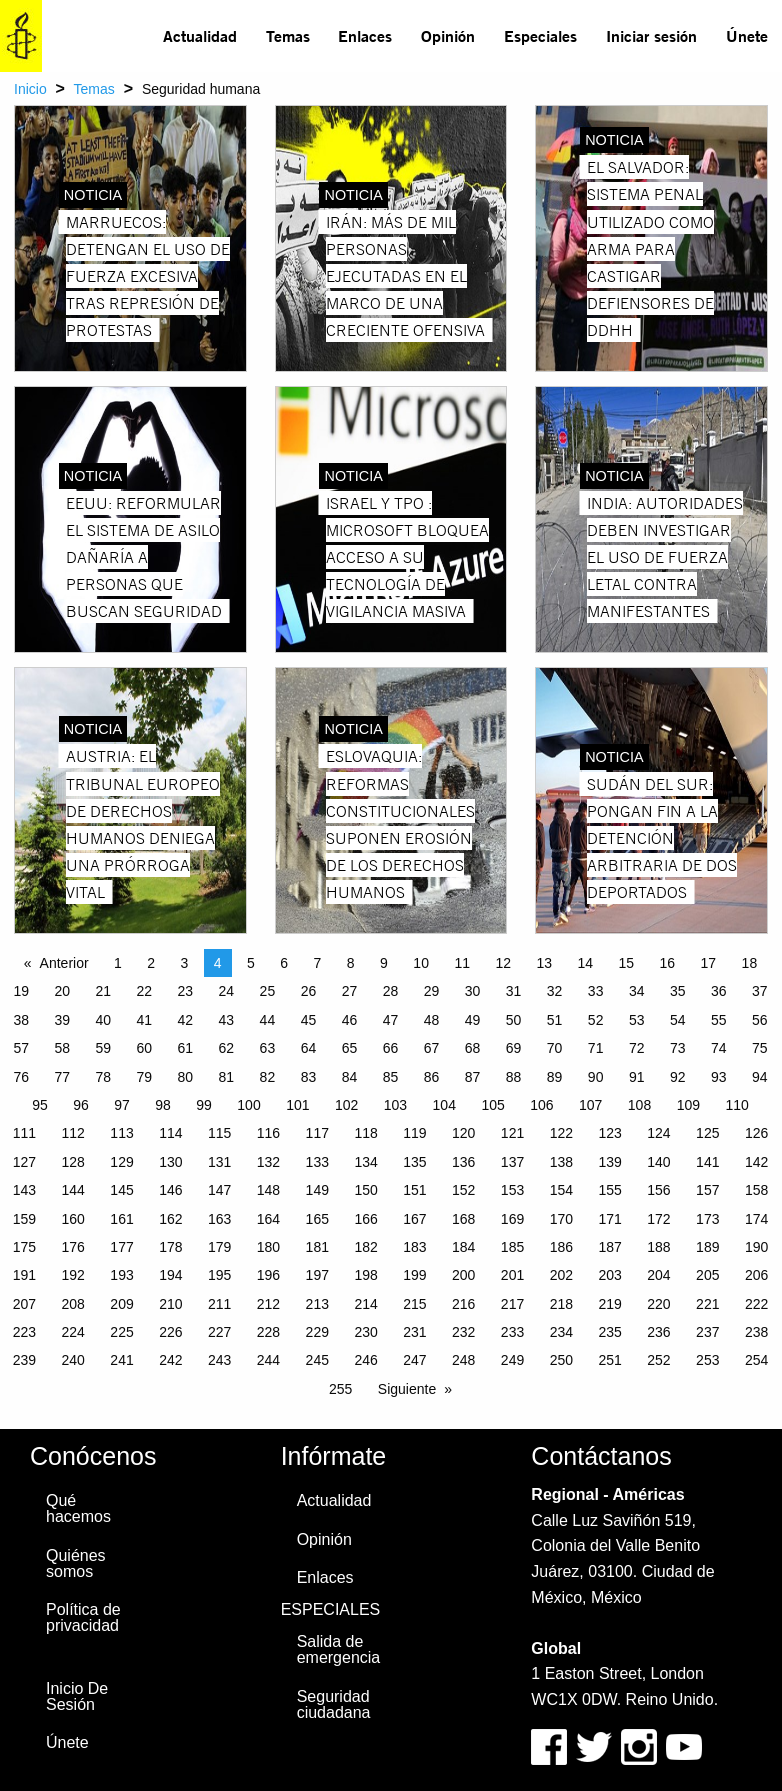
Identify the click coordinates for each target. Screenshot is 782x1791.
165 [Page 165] (317, 1219)
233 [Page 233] (512, 1332)
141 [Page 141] (707, 1162)
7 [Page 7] (318, 963)
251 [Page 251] (609, 1360)
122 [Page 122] (561, 1133)
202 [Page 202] (561, 1275)
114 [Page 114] (170, 1133)
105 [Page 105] (492, 1105)
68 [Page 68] (473, 1048)
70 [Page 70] (555, 1048)
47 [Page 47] (391, 1020)
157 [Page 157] (707, 1190)
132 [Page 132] (268, 1162)
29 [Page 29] (432, 991)
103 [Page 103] (395, 1105)
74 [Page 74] (719, 1048)
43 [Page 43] (227, 1020)
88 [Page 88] (514, 1077)
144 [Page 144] (73, 1190)
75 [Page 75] (760, 1048)
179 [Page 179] (219, 1247)
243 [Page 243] (219, 1360)
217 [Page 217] (512, 1304)
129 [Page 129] (121, 1162)
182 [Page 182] (365, 1247)
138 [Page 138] (561, 1162)
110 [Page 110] (736, 1105)
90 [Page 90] (596, 1077)
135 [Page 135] (414, 1162)
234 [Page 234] (561, 1332)
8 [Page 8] (351, 963)
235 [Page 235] (609, 1332)
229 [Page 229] (317, 1332)
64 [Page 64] (309, 1048)
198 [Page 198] (365, 1275)
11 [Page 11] (462, 963)
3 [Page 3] (185, 963)
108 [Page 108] (639, 1105)
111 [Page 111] (24, 1133)
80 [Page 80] (186, 1077)
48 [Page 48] (432, 1020)
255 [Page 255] (340, 1389)
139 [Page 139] (609, 1162)
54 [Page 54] (678, 1020)
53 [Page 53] (637, 1020)
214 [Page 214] (365, 1304)
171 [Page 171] (609, 1219)
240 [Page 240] (73, 1360)
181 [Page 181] (317, 1247)
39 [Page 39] (62, 1020)
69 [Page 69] (514, 1048)
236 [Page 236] (658, 1332)
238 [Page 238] (756, 1332)
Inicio (30, 89)
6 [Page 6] (284, 963)
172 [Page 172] (658, 1219)
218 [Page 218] (561, 1304)
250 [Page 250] (561, 1360)
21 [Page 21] (103, 991)
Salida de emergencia (339, 1649)
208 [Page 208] (73, 1304)
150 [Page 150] (365, 1190)
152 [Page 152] (463, 1190)
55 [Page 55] (719, 1020)
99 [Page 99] (204, 1105)
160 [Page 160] (73, 1219)
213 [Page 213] (317, 1304)
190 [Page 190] (756, 1247)
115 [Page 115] (219, 1133)
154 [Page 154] (561, 1190)
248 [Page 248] (463, 1360)
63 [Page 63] (268, 1048)
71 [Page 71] (596, 1048)
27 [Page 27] (350, 991)
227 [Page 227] (219, 1332)
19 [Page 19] (21, 991)
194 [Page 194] (170, 1275)
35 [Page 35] (678, 991)
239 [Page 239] (24, 1360)
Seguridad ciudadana (334, 1704)
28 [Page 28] (391, 991)
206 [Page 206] (756, 1275)
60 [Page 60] (145, 1048)
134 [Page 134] (365, 1162)
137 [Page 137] (512, 1162)
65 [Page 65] (350, 1048)
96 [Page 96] (81, 1105)
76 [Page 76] (21, 1077)
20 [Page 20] (62, 991)
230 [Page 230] (365, 1332)
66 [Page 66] (391, 1048)
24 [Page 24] (227, 991)
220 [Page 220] (658, 1304)
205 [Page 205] (707, 1275)
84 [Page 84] (350, 1077)
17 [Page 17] (709, 963)
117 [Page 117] (317, 1133)
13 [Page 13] (544, 963)
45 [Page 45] (309, 1020)
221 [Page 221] (707, 1304)
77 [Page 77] (62, 1077)
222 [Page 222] (756, 1304)
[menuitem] (200, 36)
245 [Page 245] (317, 1360)
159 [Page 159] (24, 1219)
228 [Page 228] (268, 1332)
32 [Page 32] (555, 991)
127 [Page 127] (24, 1162)
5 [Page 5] (251, 963)
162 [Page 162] (170, 1219)
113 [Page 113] (121, 1133)
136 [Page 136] (463, 1162)
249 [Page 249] (512, 1360)
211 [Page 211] (219, 1304)
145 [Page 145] (121, 1190)
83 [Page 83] (309, 1077)
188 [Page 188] (658, 1247)
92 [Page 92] (678, 1077)
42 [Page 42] (186, 1020)
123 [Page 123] (609, 1133)
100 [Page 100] (248, 1105)
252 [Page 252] (658, 1360)
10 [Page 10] (421, 963)
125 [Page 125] (707, 1133)
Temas (288, 35)
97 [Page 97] (122, 1105)
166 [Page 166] (365, 1219)
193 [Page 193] (121, 1275)
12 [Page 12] (503, 963)
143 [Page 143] (24, 1190)
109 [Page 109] (688, 1105)
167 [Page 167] (414, 1219)
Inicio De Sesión (77, 1696)
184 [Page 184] (463, 1247)
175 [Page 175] (24, 1247)
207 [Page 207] (24, 1304)
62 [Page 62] (227, 1048)
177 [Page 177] (121, 1247)
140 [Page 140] (658, 1162)
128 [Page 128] (73, 1162)
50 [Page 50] (514, 1020)
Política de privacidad (83, 1617)
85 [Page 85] (391, 1077)
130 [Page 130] (170, 1162)
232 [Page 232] (463, 1332)
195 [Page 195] (219, 1275)
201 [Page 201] (512, 1275)
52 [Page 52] (596, 1020)
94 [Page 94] (760, 1077)
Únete (747, 35)
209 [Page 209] (121, 1304)
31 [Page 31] (514, 991)
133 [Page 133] (317, 1162)
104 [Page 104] (444, 1105)
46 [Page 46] (350, 1020)
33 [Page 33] (596, 991)
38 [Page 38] (21, 1020)
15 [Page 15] (627, 963)
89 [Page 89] (555, 1077)
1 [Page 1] (118, 963)
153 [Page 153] (512, 1190)
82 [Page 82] (268, 1077)
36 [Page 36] (719, 991)
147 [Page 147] (219, 1190)
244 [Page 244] (268, 1360)
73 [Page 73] (678, 1048)
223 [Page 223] (24, 1332)
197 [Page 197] (317, 1275)
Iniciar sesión (651, 35)
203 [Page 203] (609, 1275)
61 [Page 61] (186, 1048)
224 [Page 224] (73, 1332)
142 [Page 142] (756, 1162)
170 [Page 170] (561, 1219)
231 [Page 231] (414, 1332)
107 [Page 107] (590, 1105)
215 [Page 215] (414, 1304)
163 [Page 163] (219, 1219)
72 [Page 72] (637, 1048)
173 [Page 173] (707, 1219)
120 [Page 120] (463, 1133)
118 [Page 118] (365, 1133)
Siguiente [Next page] (407, 1389)
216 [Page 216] (463, 1304)
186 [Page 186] (561, 1247)
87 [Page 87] (473, 1077)
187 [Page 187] (609, 1247)
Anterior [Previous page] (64, 963)
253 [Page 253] (707, 1360)
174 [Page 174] (756, 1219)
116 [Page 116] (268, 1133)
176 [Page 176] (73, 1247)
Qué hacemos (78, 1508)
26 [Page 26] (309, 991)
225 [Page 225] (121, 1332)
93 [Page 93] (719, 1077)
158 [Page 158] (756, 1190)
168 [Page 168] (463, 1219)
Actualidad (200, 35)
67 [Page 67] (432, 1048)
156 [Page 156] (658, 1190)
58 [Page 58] (62, 1048)
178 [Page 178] (170, 1247)
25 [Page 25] (268, 991)
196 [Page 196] (268, 1275)
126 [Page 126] (756, 1133)
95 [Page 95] (40, 1105)
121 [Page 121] (512, 1133)
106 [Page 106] (541, 1105)
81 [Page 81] (227, 1077)
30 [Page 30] (473, 991)
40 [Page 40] (103, 1020)
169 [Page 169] (512, 1219)
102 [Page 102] (346, 1105)
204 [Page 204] (658, 1275)
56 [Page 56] (760, 1020)
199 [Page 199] (414, 1275)
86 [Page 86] (432, 1077)
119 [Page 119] (414, 1133)
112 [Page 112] (73, 1133)
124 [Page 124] (658, 1133)
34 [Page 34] (637, 991)
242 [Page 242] (170, 1360)
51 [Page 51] (555, 1020)
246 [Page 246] (365, 1360)
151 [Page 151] (414, 1190)
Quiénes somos (76, 1563)
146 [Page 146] (170, 1190)
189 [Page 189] (707, 1247)
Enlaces (365, 35)
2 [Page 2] (151, 963)
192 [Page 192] (73, 1275)
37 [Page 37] (760, 991)
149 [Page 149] (317, 1190)
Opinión (448, 35)
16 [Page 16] (668, 963)
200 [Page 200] (463, 1275)
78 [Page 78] (103, 1077)
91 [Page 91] (637, 1077)
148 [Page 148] (268, 1190)
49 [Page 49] (473, 1020)
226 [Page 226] (170, 1332)
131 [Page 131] (219, 1162)
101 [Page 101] (297, 1105)
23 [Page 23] (186, 991)
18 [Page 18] (750, 963)
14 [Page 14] (585, 963)
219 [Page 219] (609, 1304)
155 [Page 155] (609, 1190)
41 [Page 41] (145, 1020)
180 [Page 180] (268, 1247)
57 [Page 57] (21, 1048)
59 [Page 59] (103, 1048)
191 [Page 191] (24, 1275)
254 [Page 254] (756, 1360)
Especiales (540, 35)
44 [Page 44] (268, 1020)
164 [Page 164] (268, 1219)
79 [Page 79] (145, 1077)
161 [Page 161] (121, 1219)
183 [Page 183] (414, 1247)
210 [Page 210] (170, 1304)
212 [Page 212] (268, 1304)
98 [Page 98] (163, 1105)
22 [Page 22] (145, 991)
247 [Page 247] (414, 1360)
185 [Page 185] (512, 1247)
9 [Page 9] (384, 963)
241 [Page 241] (121, 1360)
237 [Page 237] (707, 1332)
